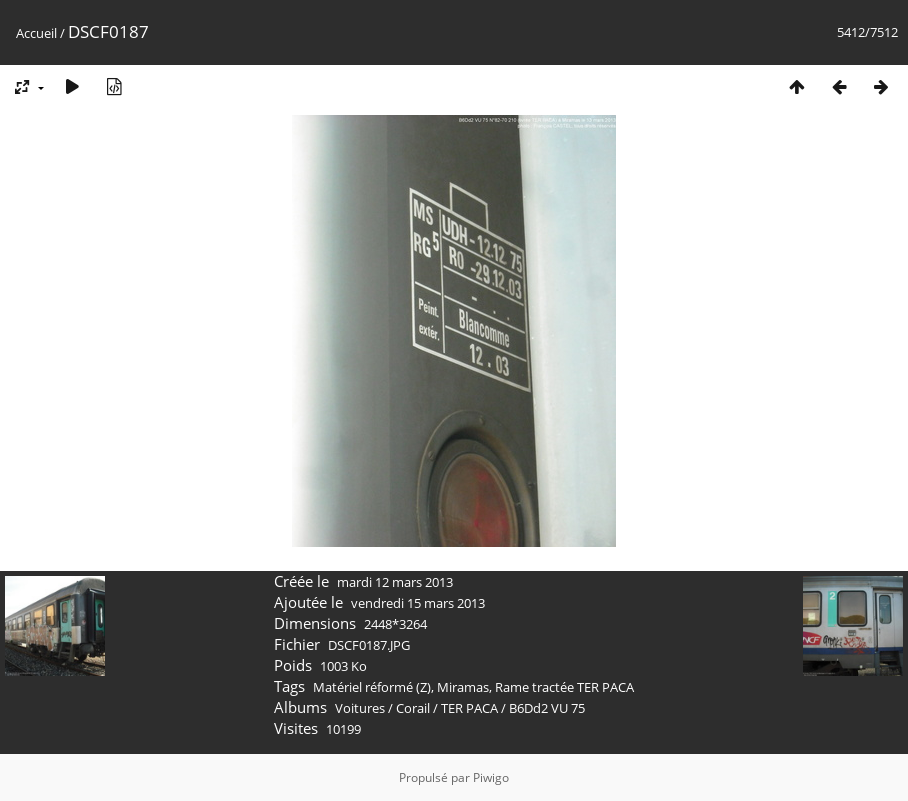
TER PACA (469, 708)
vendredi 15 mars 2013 (418, 603)
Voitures (360, 708)
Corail (413, 708)
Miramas (463, 687)
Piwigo (491, 777)
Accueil (36, 33)
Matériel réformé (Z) (372, 687)
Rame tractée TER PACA (564, 687)
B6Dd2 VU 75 (547, 708)
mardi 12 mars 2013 (395, 582)
